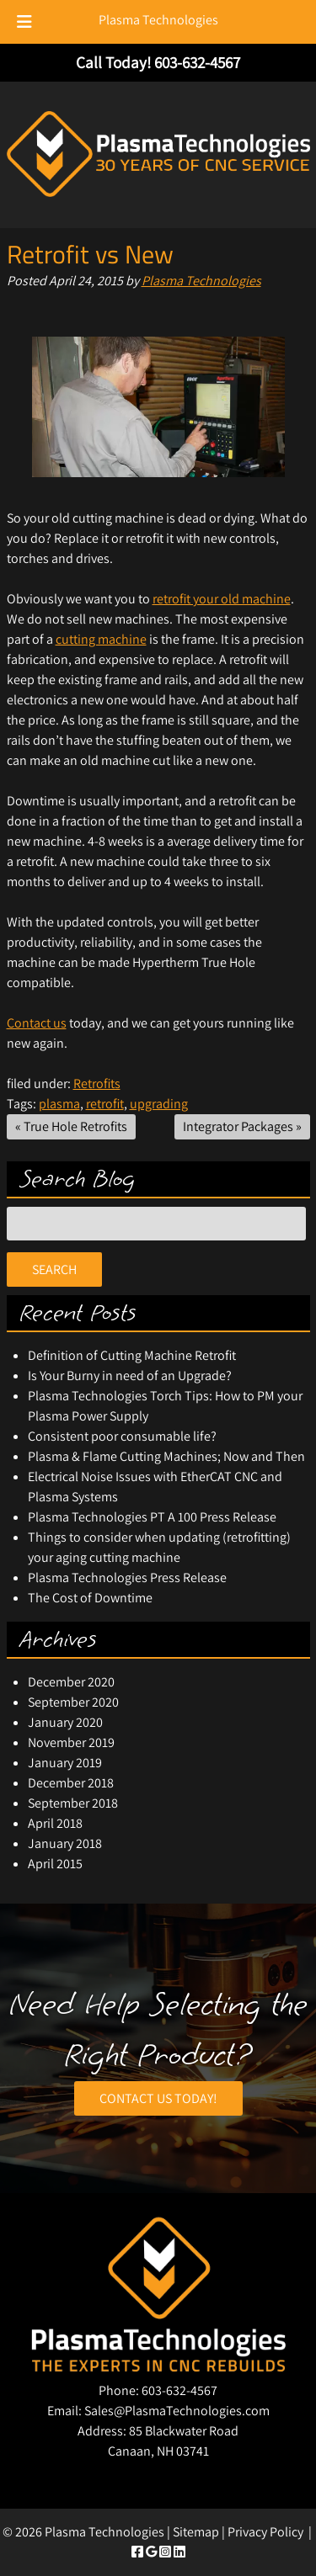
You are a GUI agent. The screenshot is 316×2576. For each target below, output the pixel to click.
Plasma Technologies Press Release (127, 1577)
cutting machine (101, 639)
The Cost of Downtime (90, 1598)
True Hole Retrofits (75, 1126)
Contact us (37, 1023)
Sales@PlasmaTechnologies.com (177, 2410)
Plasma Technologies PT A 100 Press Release (152, 1517)
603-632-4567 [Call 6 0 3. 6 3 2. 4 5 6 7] (179, 2390)
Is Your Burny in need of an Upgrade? (130, 1375)
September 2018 (73, 1803)
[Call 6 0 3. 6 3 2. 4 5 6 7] (197, 62)
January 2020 (65, 1722)
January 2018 (65, 1843)
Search (54, 1269)
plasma (59, 1104)
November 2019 (71, 1742)
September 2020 (73, 1702)
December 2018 (71, 1783)
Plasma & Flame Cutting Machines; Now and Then (166, 1456)
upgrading (159, 1104)
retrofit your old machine (222, 599)
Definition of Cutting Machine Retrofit (132, 1355)
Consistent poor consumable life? (122, 1436)
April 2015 (55, 1863)
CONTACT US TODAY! (158, 2098)
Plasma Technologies (158, 20)
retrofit (105, 1104)
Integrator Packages (238, 1126)
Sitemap (196, 2532)
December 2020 (71, 1682)
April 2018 (55, 1823)
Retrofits (97, 1083)
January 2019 (65, 1762)
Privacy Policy (265, 2532)
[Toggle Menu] (24, 22)
